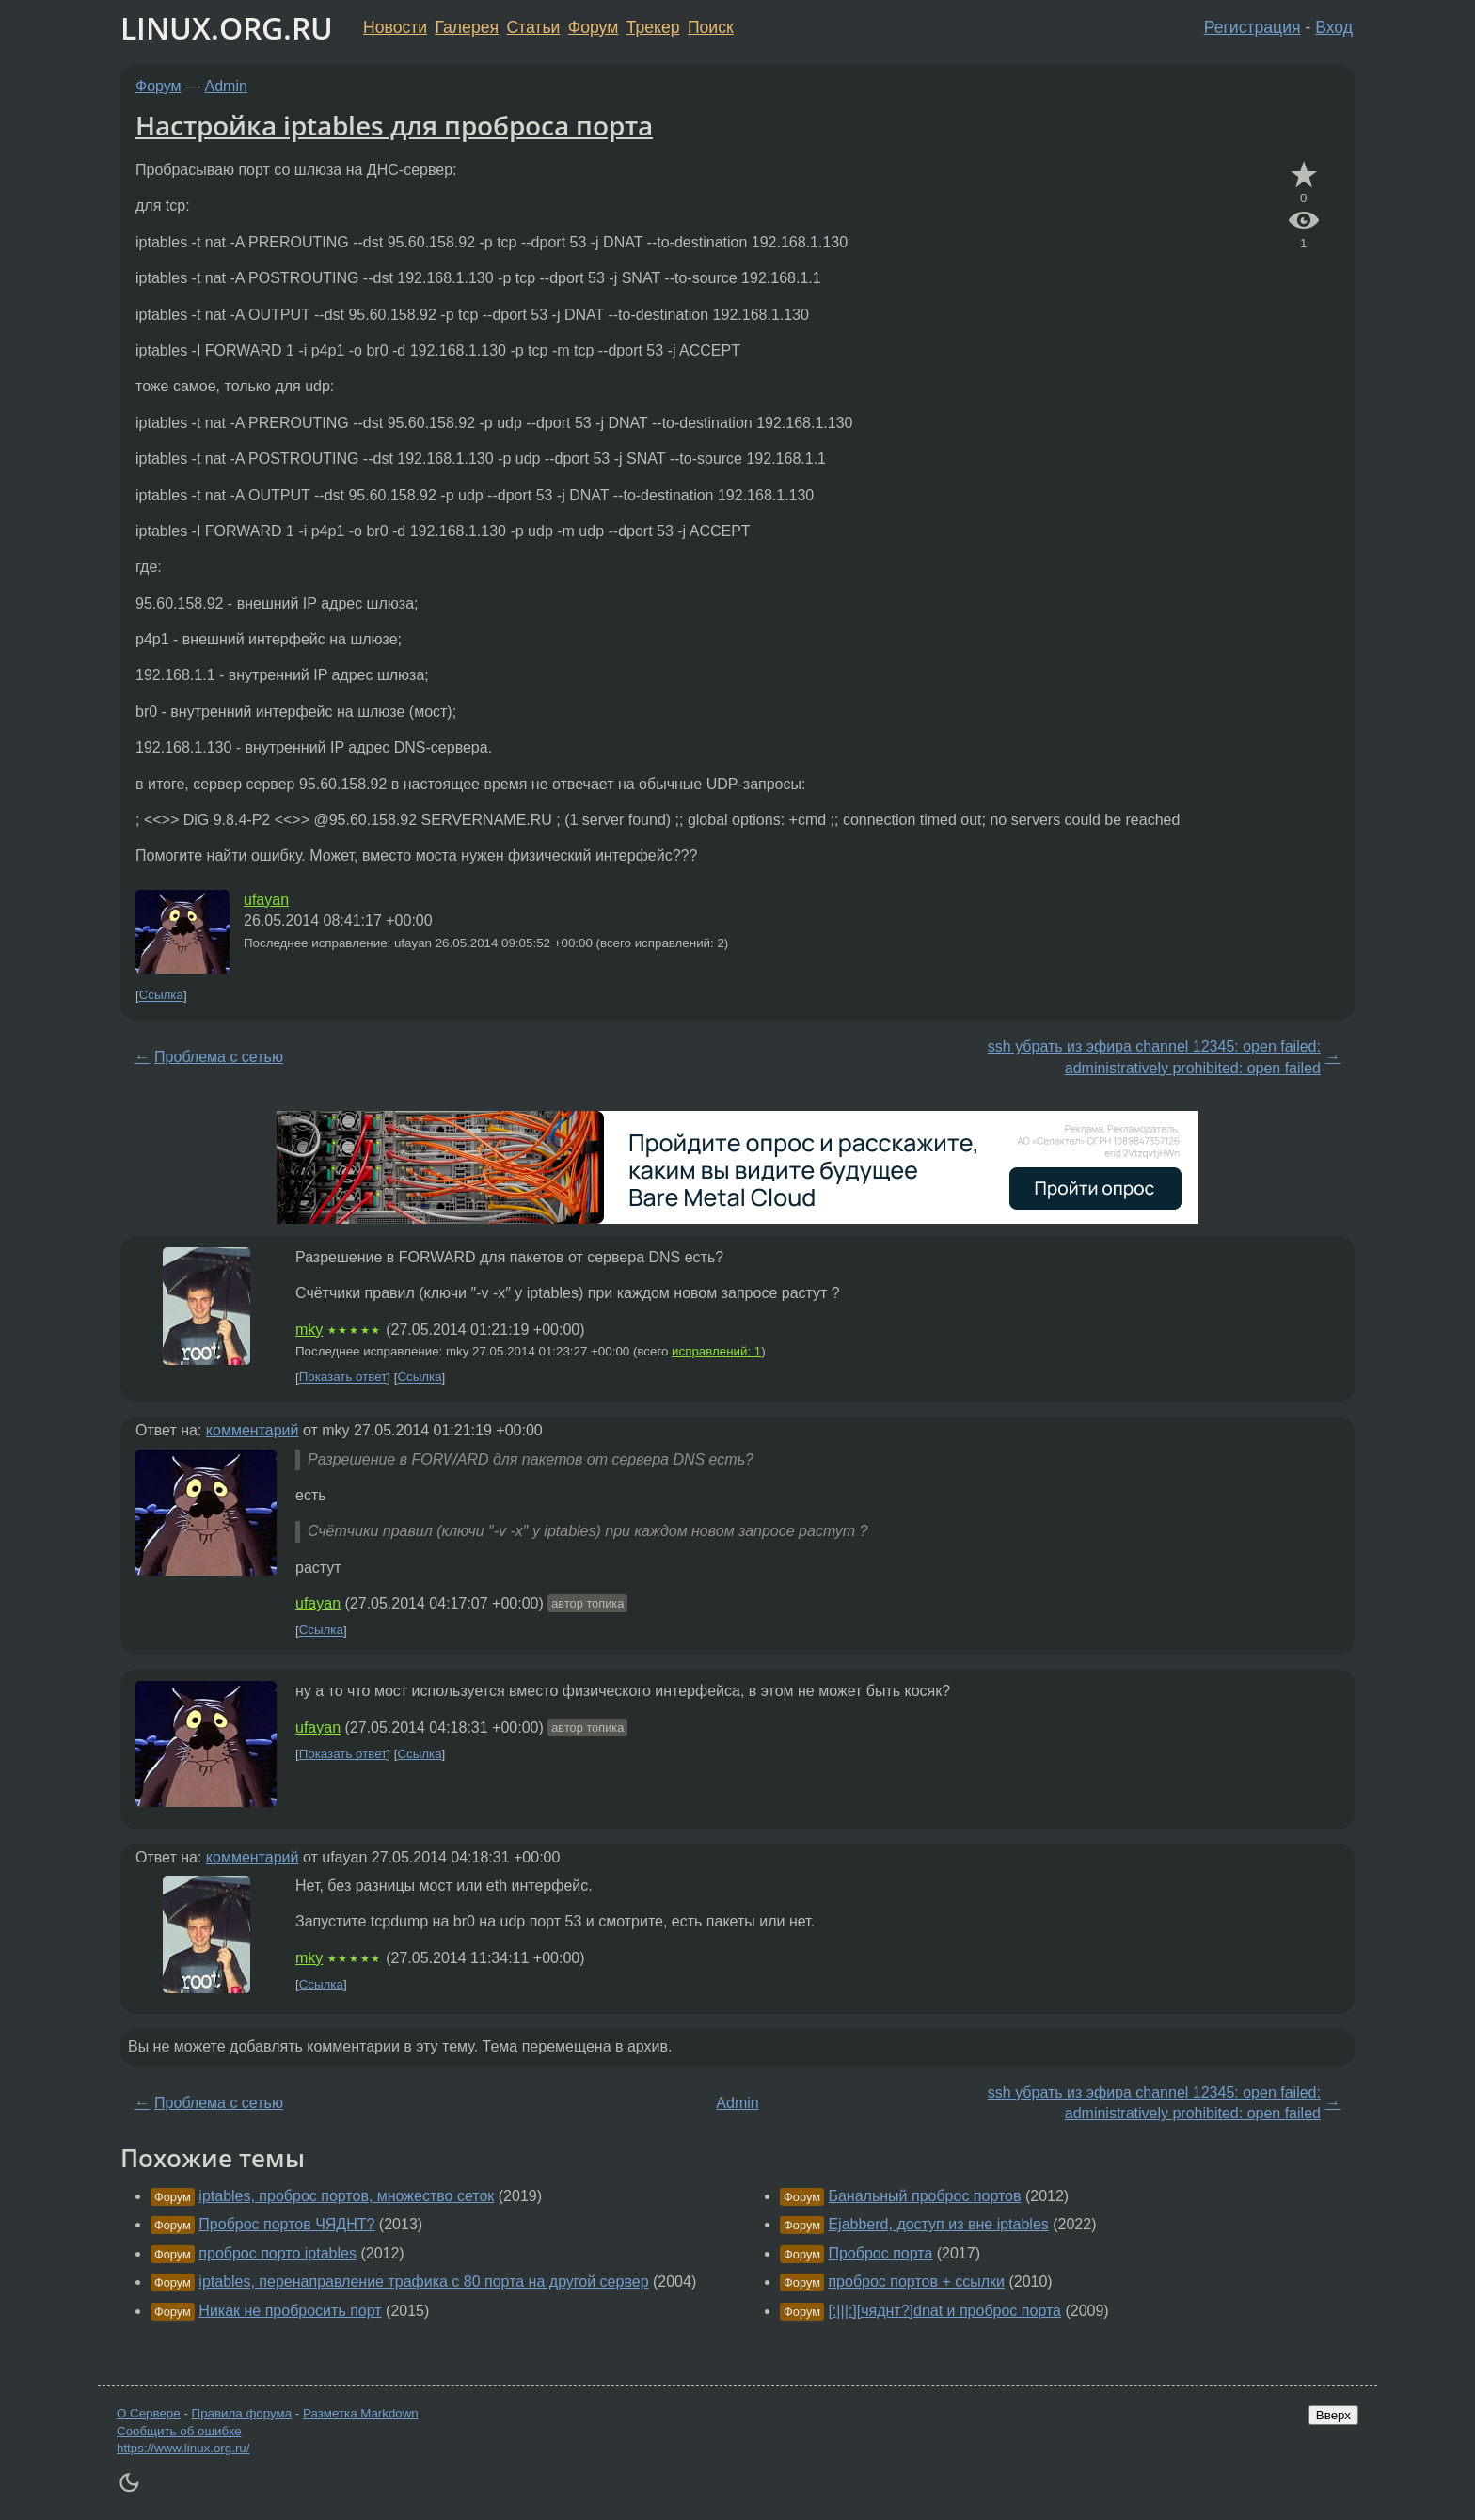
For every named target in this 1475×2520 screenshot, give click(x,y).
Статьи (533, 27)
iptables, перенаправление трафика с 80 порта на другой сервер (423, 2282)
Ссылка (161, 996)
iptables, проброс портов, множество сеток (346, 2196)
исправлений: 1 (716, 1351)
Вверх (1333, 2415)
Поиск (711, 27)
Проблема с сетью (218, 1057)
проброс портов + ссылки (916, 2282)
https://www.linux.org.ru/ (183, 2448)
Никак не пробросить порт (289, 2311)
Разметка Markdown (361, 2413)
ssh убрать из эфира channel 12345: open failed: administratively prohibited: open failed (1154, 1056)
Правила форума (242, 2413)
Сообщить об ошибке (179, 2431)
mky (309, 1330)
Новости (395, 27)
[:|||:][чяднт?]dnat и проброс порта (944, 2311)
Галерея (467, 27)
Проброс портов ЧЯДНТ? (286, 2224)
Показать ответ (343, 1378)
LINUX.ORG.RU (226, 28)
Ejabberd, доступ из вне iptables (938, 2224)
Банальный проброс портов (924, 2196)
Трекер (653, 27)
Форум (593, 27)
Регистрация (1252, 27)
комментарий (252, 1430)
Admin (226, 86)
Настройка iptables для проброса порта (394, 125)
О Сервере (149, 2413)
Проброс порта (880, 2253)
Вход (1334, 27)
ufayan (266, 900)
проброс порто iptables (277, 2253)
